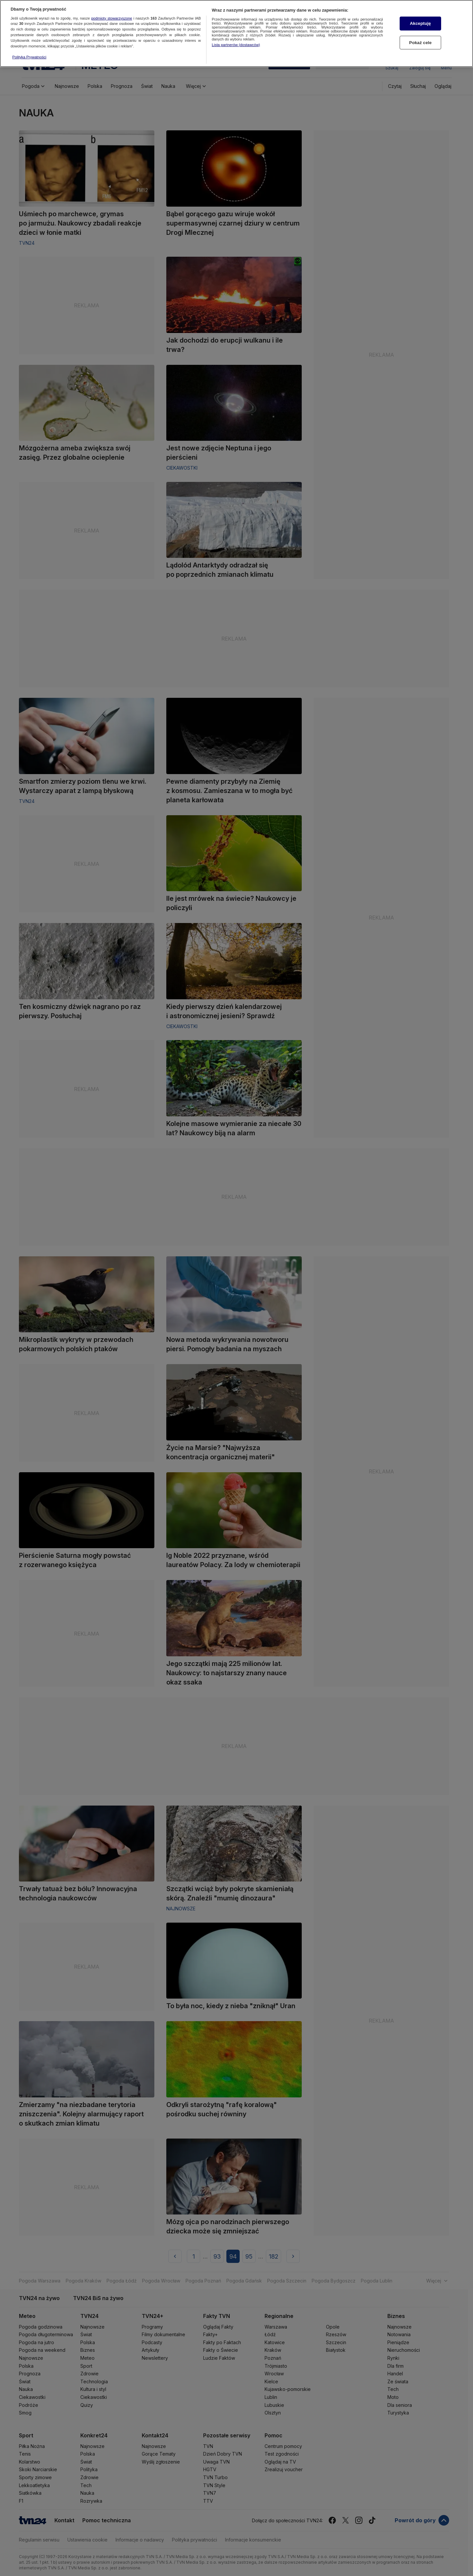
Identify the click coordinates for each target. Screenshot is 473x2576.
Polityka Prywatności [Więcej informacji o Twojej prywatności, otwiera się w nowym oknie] (29, 54)
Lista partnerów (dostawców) (236, 41)
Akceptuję (420, 20)
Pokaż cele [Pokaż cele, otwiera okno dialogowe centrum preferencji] (420, 38)
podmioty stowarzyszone (111, 15)
